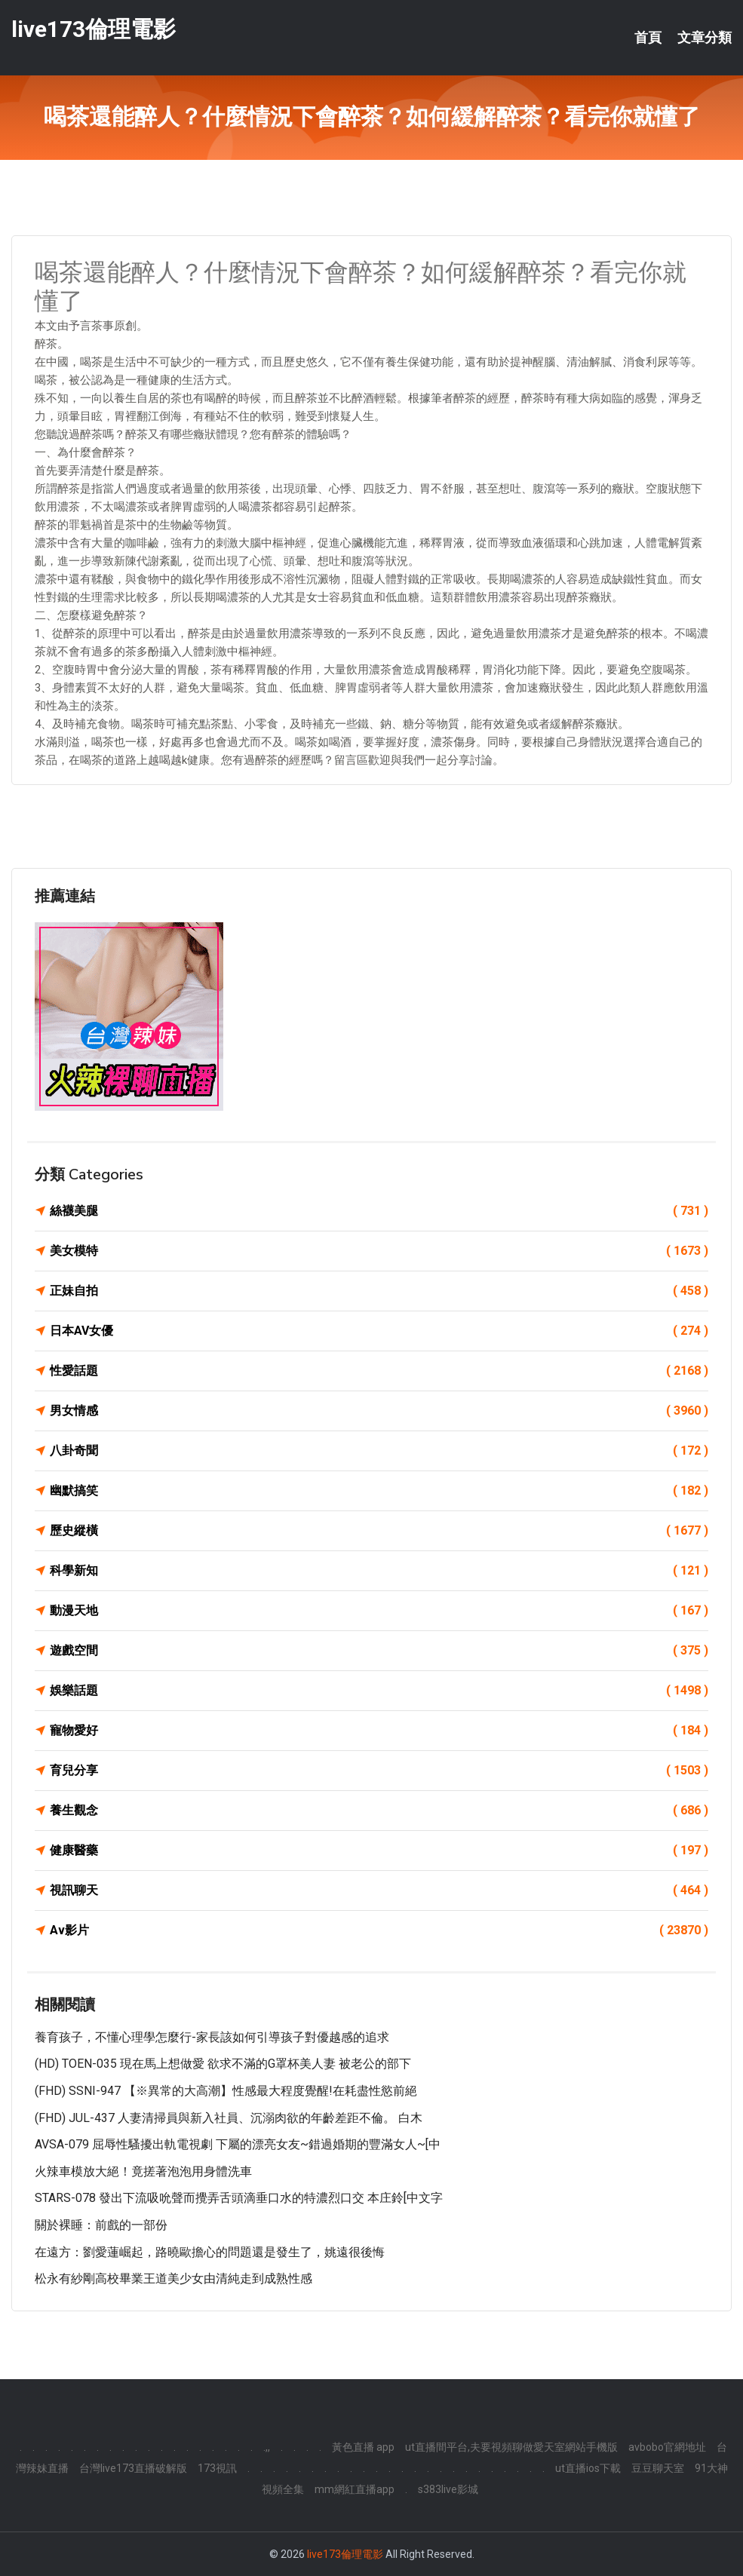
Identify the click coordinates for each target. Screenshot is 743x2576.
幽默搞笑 (379, 1490)
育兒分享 (379, 1770)
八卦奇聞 (379, 1450)
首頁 (648, 37)
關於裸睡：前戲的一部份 (101, 2225)
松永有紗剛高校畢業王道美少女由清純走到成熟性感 (173, 2278)
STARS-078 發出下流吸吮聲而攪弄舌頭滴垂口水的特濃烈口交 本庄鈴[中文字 (239, 2198)
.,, (266, 2447)
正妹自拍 (379, 1291)
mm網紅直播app (355, 2489)
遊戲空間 (379, 1650)
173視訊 (217, 2468)
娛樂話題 (379, 1690)
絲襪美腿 (379, 1211)
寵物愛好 (379, 1730)
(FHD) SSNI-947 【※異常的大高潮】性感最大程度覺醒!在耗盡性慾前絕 (226, 2091)
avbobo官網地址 (667, 2447)
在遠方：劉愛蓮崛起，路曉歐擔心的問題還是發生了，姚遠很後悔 (210, 2252)
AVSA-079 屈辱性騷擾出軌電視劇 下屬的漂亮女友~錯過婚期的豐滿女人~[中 (238, 2144)
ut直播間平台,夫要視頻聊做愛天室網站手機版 (511, 2447)
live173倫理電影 (93, 29)
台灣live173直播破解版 (133, 2468)
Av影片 (379, 1930)
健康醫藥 (379, 1850)
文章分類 (704, 37)
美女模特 (379, 1251)
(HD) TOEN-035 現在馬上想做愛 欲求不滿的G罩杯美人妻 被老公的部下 (223, 2063)
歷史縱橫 (379, 1530)
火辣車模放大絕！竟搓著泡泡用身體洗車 (143, 2171)
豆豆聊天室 (657, 2468)
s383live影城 (448, 2489)
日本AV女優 (379, 1331)
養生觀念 (379, 1810)
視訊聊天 (379, 1890)
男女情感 (379, 1410)
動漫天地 (379, 1610)
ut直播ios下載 (588, 2468)
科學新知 (379, 1570)
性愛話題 (379, 1371)
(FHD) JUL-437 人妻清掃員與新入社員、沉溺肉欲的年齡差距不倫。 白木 (228, 2118)
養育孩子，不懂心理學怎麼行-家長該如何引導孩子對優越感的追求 (212, 2037)
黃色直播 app (363, 2447)
